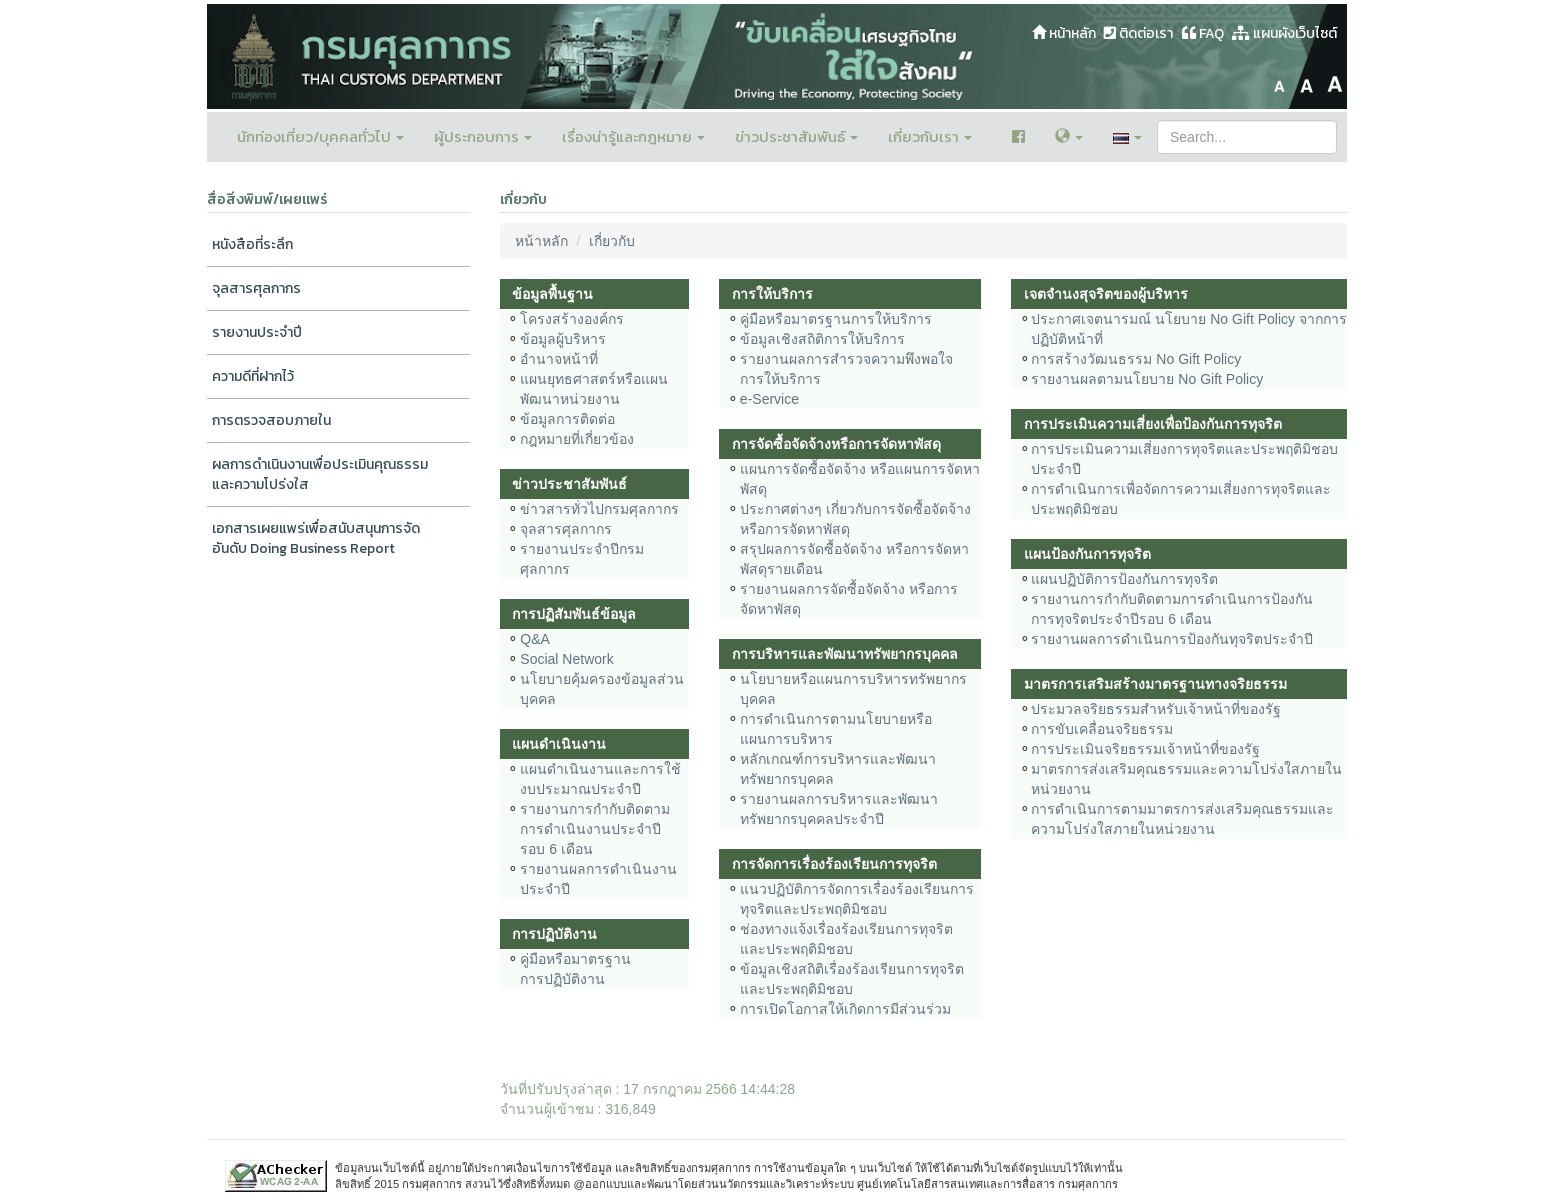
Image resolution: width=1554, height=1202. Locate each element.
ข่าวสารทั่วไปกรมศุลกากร (599, 509)
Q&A (535, 639)
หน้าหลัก (1064, 33)
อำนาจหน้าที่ (559, 359)
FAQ (1203, 33)
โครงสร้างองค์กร (572, 319)
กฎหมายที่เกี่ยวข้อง (577, 439)
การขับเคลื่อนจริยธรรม (1102, 729)
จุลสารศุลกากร (256, 288)
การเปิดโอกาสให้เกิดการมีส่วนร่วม (845, 1009)
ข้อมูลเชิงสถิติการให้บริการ (822, 339)
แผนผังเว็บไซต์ (1284, 33)
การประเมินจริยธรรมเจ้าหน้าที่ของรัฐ (1145, 749)
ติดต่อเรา (1138, 33)
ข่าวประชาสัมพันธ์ (796, 136)
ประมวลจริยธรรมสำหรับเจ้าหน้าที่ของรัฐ (1156, 709)
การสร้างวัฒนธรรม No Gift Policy (1136, 359)
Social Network (566, 659)
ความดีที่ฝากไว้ (253, 376)
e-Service (769, 399)
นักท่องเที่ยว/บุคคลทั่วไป (320, 136)
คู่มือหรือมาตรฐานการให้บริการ (836, 319)
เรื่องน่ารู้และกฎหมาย (633, 136)
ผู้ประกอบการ (483, 136)
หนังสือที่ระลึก (252, 244)
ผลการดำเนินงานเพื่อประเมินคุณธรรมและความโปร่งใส (320, 474)
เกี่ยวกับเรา (930, 136)
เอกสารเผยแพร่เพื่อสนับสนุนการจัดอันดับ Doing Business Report (316, 538)
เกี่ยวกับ (612, 241)
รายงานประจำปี (257, 332)
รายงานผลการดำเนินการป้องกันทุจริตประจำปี (1172, 639)
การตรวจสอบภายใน (271, 420)
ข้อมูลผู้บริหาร (563, 339)
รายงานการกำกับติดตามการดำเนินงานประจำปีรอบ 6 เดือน (595, 829)
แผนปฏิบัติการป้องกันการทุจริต (1124, 579)
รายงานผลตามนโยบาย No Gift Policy (1147, 379)
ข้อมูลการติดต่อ (567, 419)
